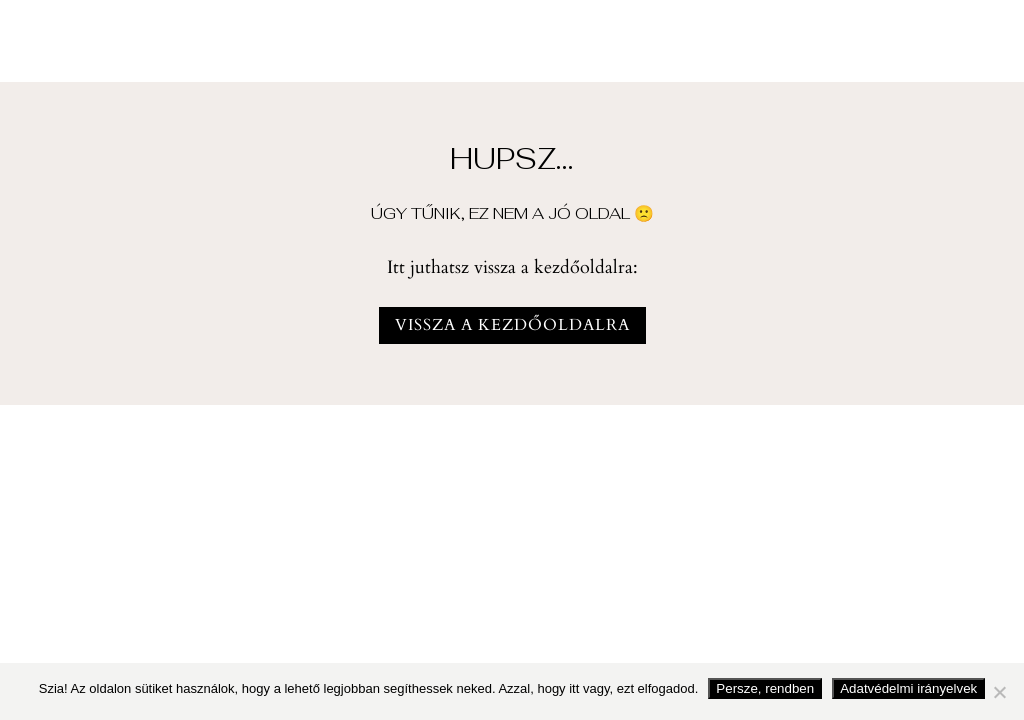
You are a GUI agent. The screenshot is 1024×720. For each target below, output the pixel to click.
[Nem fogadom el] (999, 692)
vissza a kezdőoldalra (512, 325)
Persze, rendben (765, 688)
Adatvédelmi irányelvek (908, 688)
